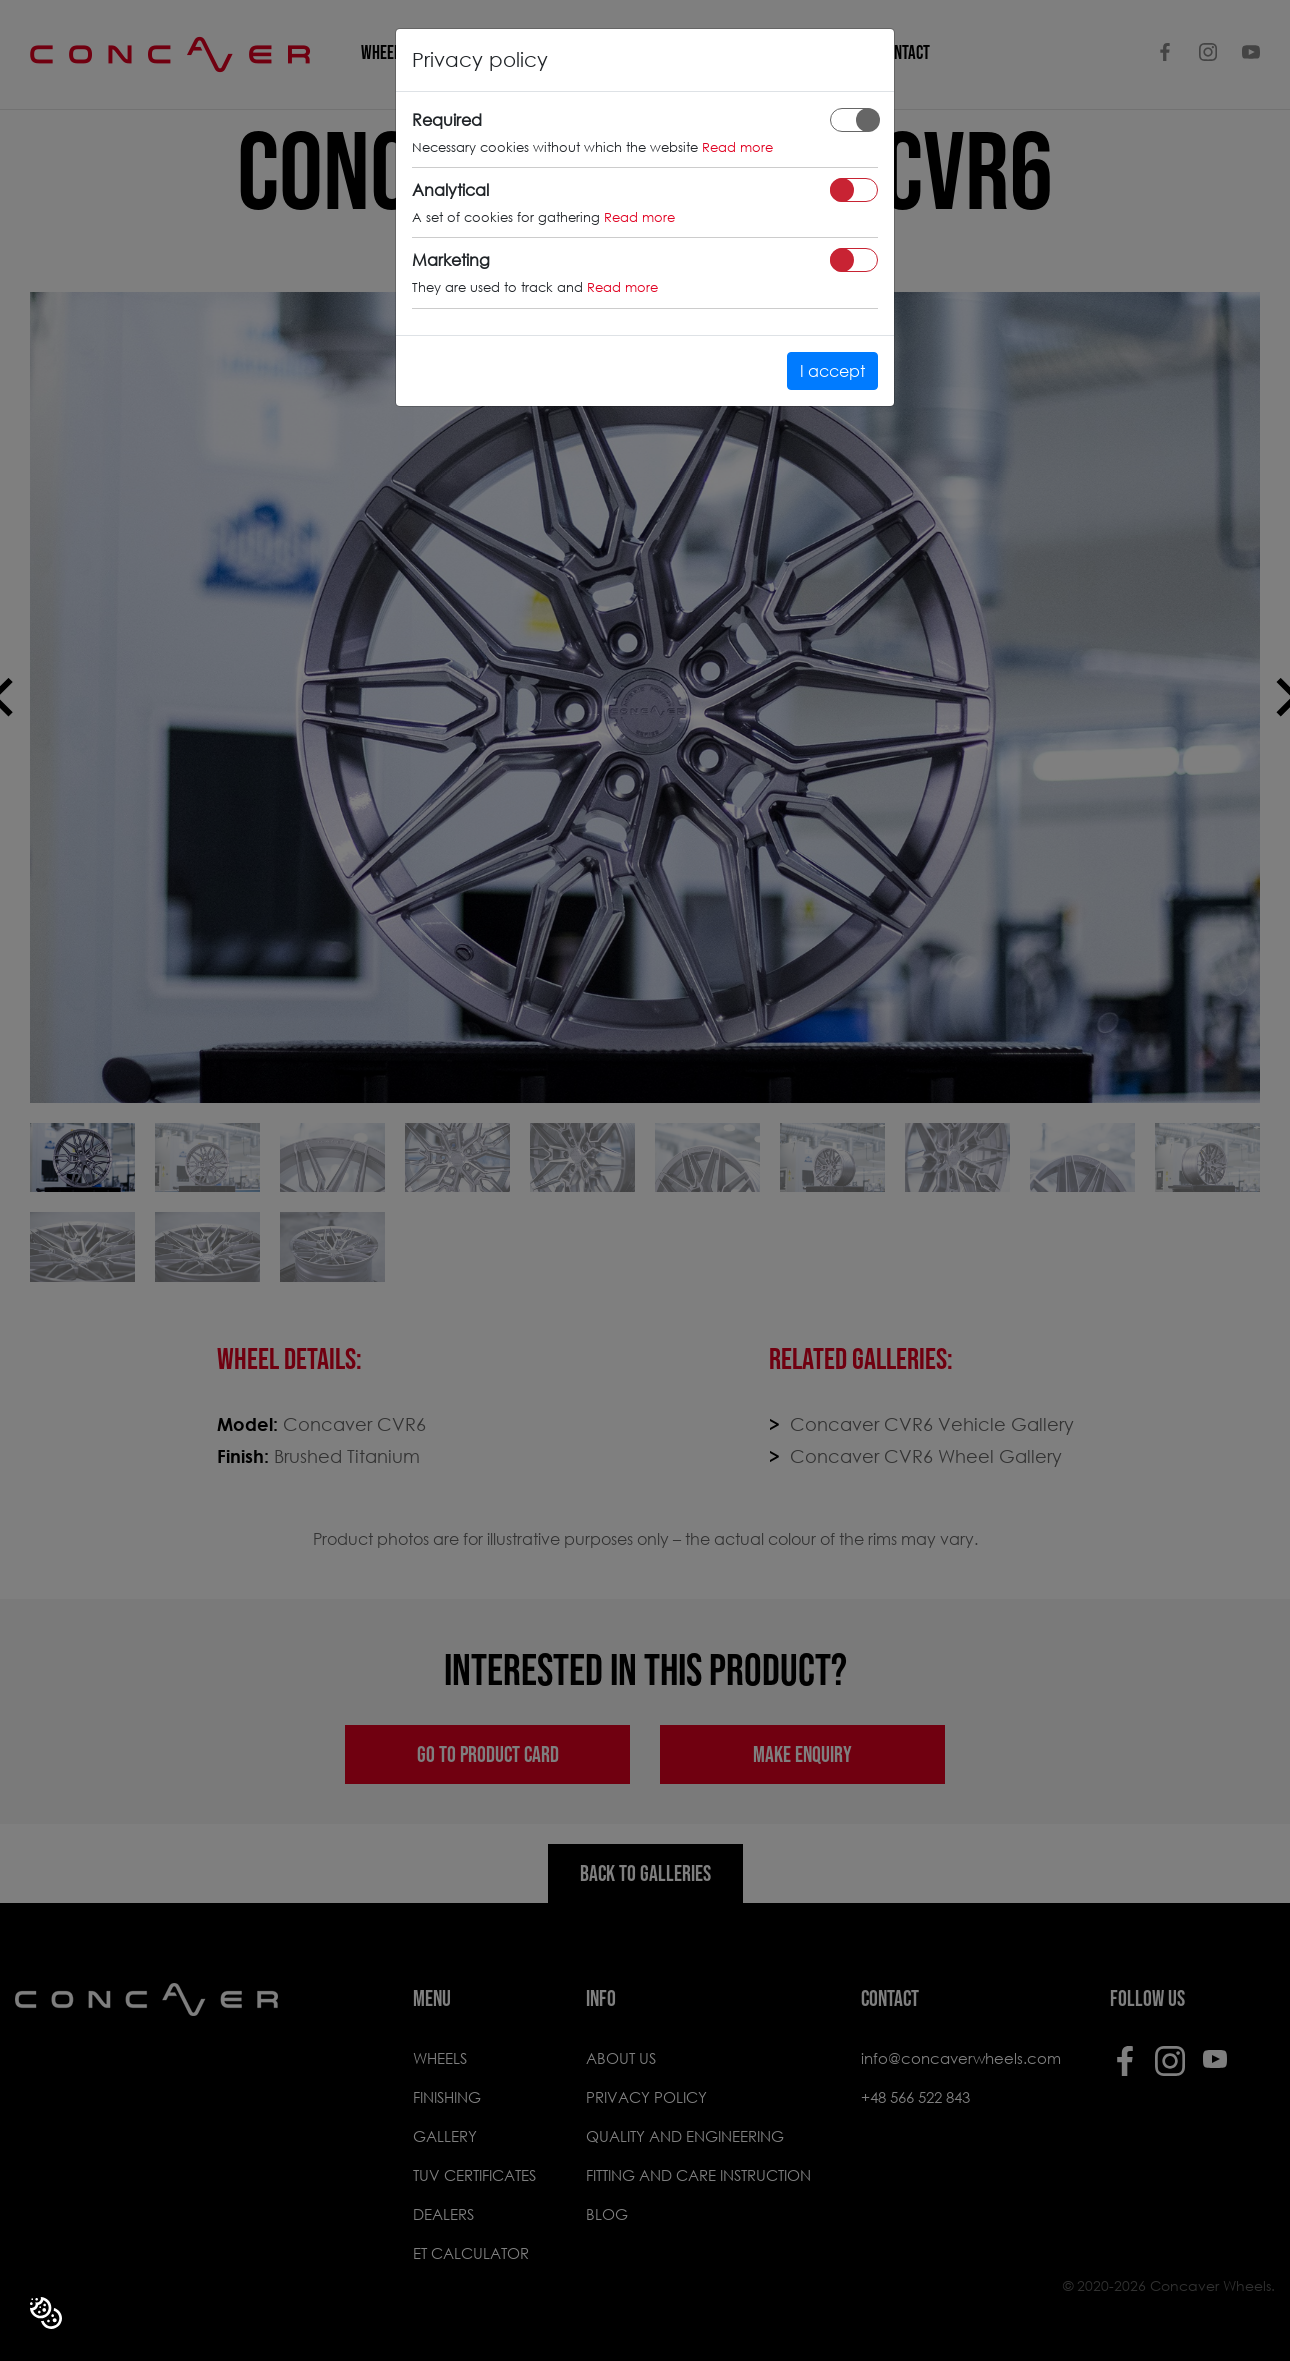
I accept (832, 370)
